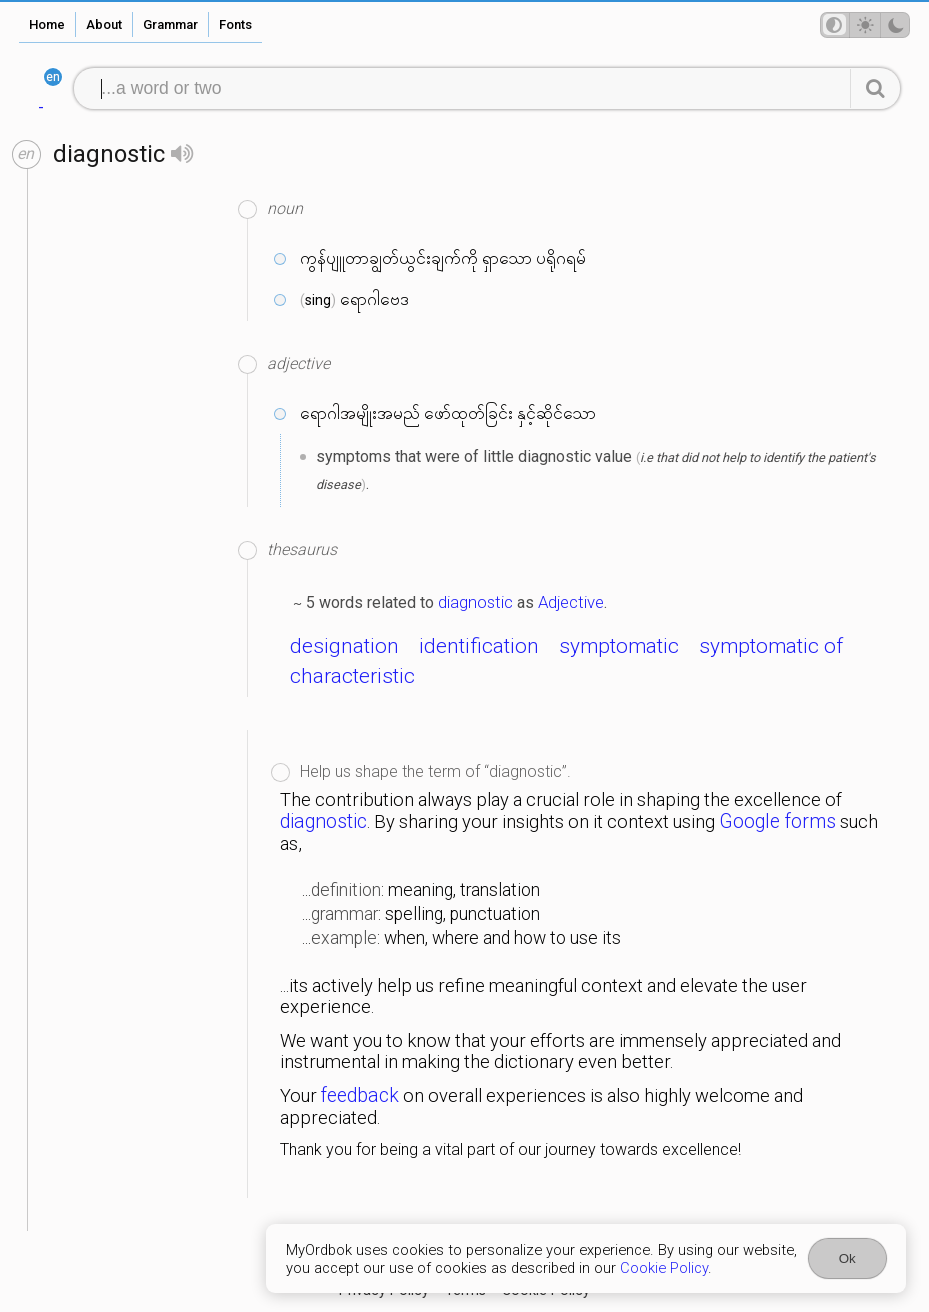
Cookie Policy (664, 1268)
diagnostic (475, 602)
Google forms (777, 821)
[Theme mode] (865, 25)
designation (344, 646)
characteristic (352, 676)
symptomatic (619, 646)
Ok (847, 1258)
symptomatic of (771, 646)
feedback (360, 1095)
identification (479, 646)
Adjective (571, 602)
